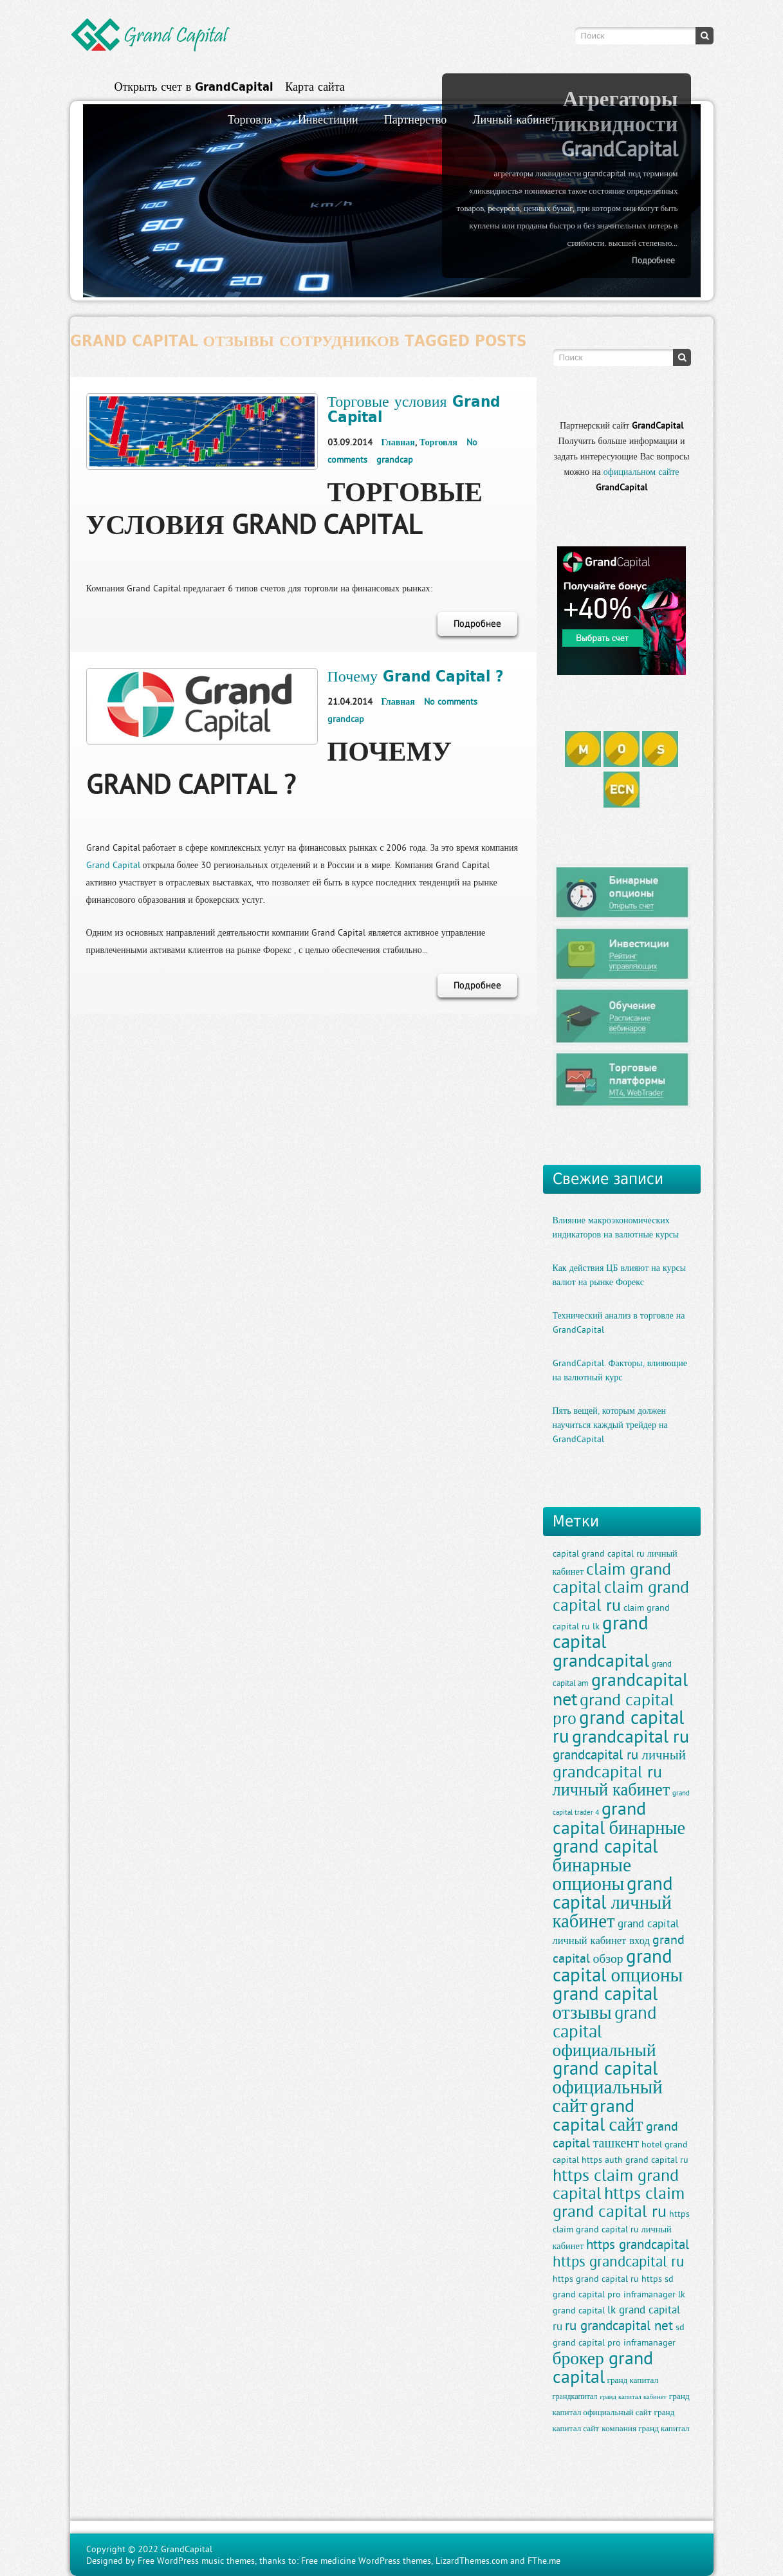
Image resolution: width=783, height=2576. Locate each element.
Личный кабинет (513, 119)
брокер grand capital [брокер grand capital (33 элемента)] (603, 2367)
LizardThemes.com (472, 2560)
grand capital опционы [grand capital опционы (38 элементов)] (618, 1965)
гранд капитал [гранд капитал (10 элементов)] (633, 2380)
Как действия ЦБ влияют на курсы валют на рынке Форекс (619, 1275)
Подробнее (653, 260)
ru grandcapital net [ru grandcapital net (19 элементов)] (619, 2325)
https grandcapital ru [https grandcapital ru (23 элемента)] (618, 2261)
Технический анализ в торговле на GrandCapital (619, 1322)
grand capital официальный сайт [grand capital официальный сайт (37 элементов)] (608, 2086)
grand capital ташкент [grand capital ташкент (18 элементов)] (615, 2134)
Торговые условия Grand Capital (413, 409)
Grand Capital (113, 865)
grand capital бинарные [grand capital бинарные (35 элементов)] (619, 1818)
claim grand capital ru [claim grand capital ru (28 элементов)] (621, 1596)
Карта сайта (315, 86)
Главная (398, 442)
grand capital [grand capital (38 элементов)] (601, 1632)
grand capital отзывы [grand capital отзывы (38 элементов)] (605, 2002)
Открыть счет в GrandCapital (194, 86)
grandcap (394, 459)
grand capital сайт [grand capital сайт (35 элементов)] (598, 2115)
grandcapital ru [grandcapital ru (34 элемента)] (630, 1736)
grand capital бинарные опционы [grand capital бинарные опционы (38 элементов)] (605, 1864)
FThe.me (544, 2560)
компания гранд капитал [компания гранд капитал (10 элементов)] (646, 2428)
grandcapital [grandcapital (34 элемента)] (601, 1660)
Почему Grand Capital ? (415, 675)
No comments (450, 701)
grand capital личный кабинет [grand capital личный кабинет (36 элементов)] (613, 1901)
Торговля (250, 119)
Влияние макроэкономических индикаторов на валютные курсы (616, 1227)
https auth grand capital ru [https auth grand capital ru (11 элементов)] (635, 2159)
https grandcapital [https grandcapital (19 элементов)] (637, 2244)
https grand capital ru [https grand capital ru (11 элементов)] (596, 2278)
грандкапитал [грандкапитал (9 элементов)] (575, 2396)
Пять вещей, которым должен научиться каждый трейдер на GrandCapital (610, 1425)
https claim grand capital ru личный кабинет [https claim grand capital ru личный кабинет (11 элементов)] (621, 2230)
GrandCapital (186, 2549)
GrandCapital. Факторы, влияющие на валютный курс (620, 1370)
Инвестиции (328, 119)
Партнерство (415, 119)
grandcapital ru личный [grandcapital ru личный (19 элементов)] (619, 1754)
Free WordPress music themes (196, 2560)
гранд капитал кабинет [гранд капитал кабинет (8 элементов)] (633, 2396)
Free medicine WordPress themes (366, 2560)
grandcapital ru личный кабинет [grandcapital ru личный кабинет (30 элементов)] (611, 1780)
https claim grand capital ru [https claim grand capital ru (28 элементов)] (619, 2202)
